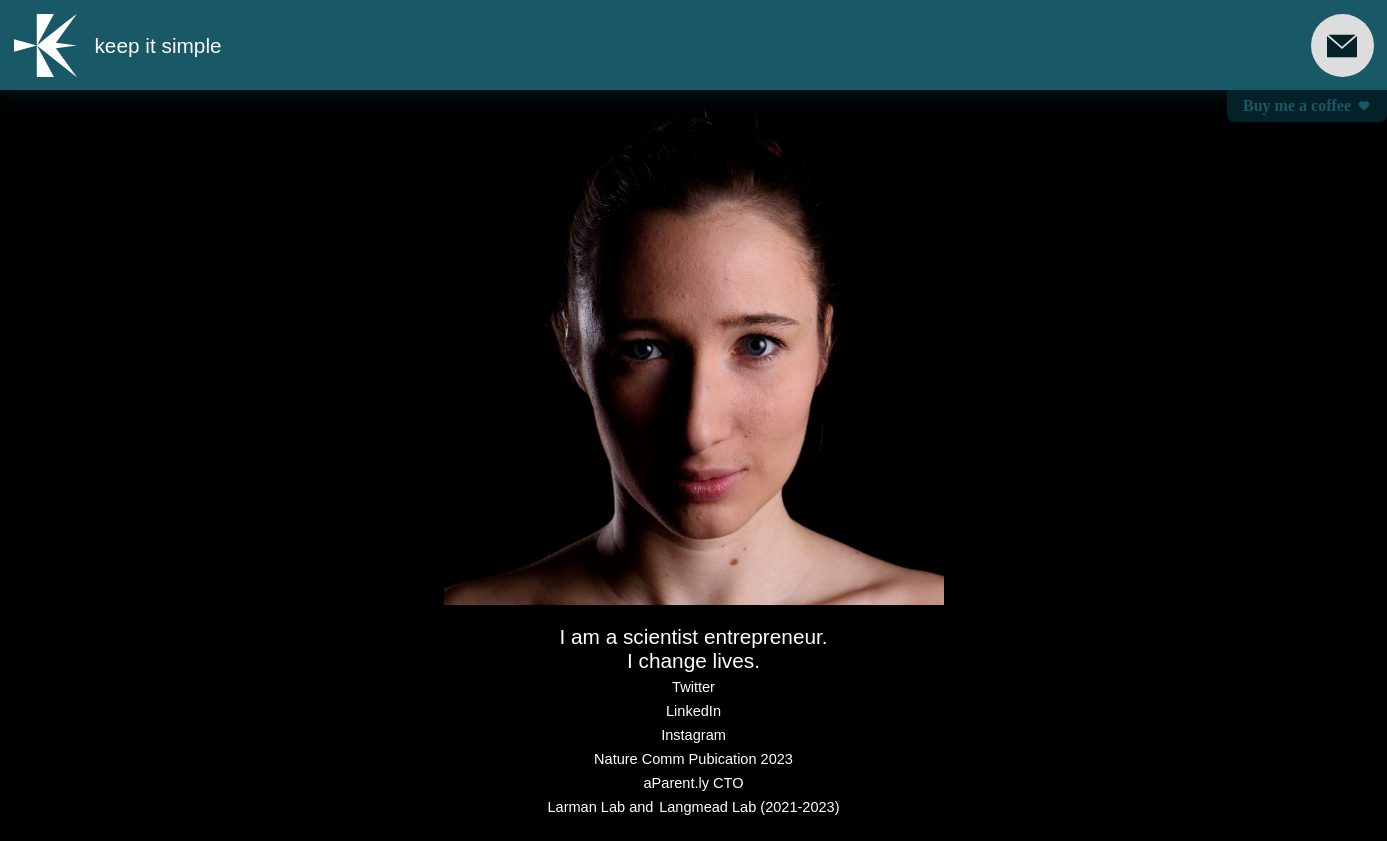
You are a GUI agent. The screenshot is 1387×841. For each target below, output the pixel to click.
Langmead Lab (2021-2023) (749, 807)
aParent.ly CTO (694, 783)
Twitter (693, 687)
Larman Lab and (600, 807)
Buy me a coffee (1307, 105)
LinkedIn (693, 711)
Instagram (693, 735)
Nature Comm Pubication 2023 (693, 759)
